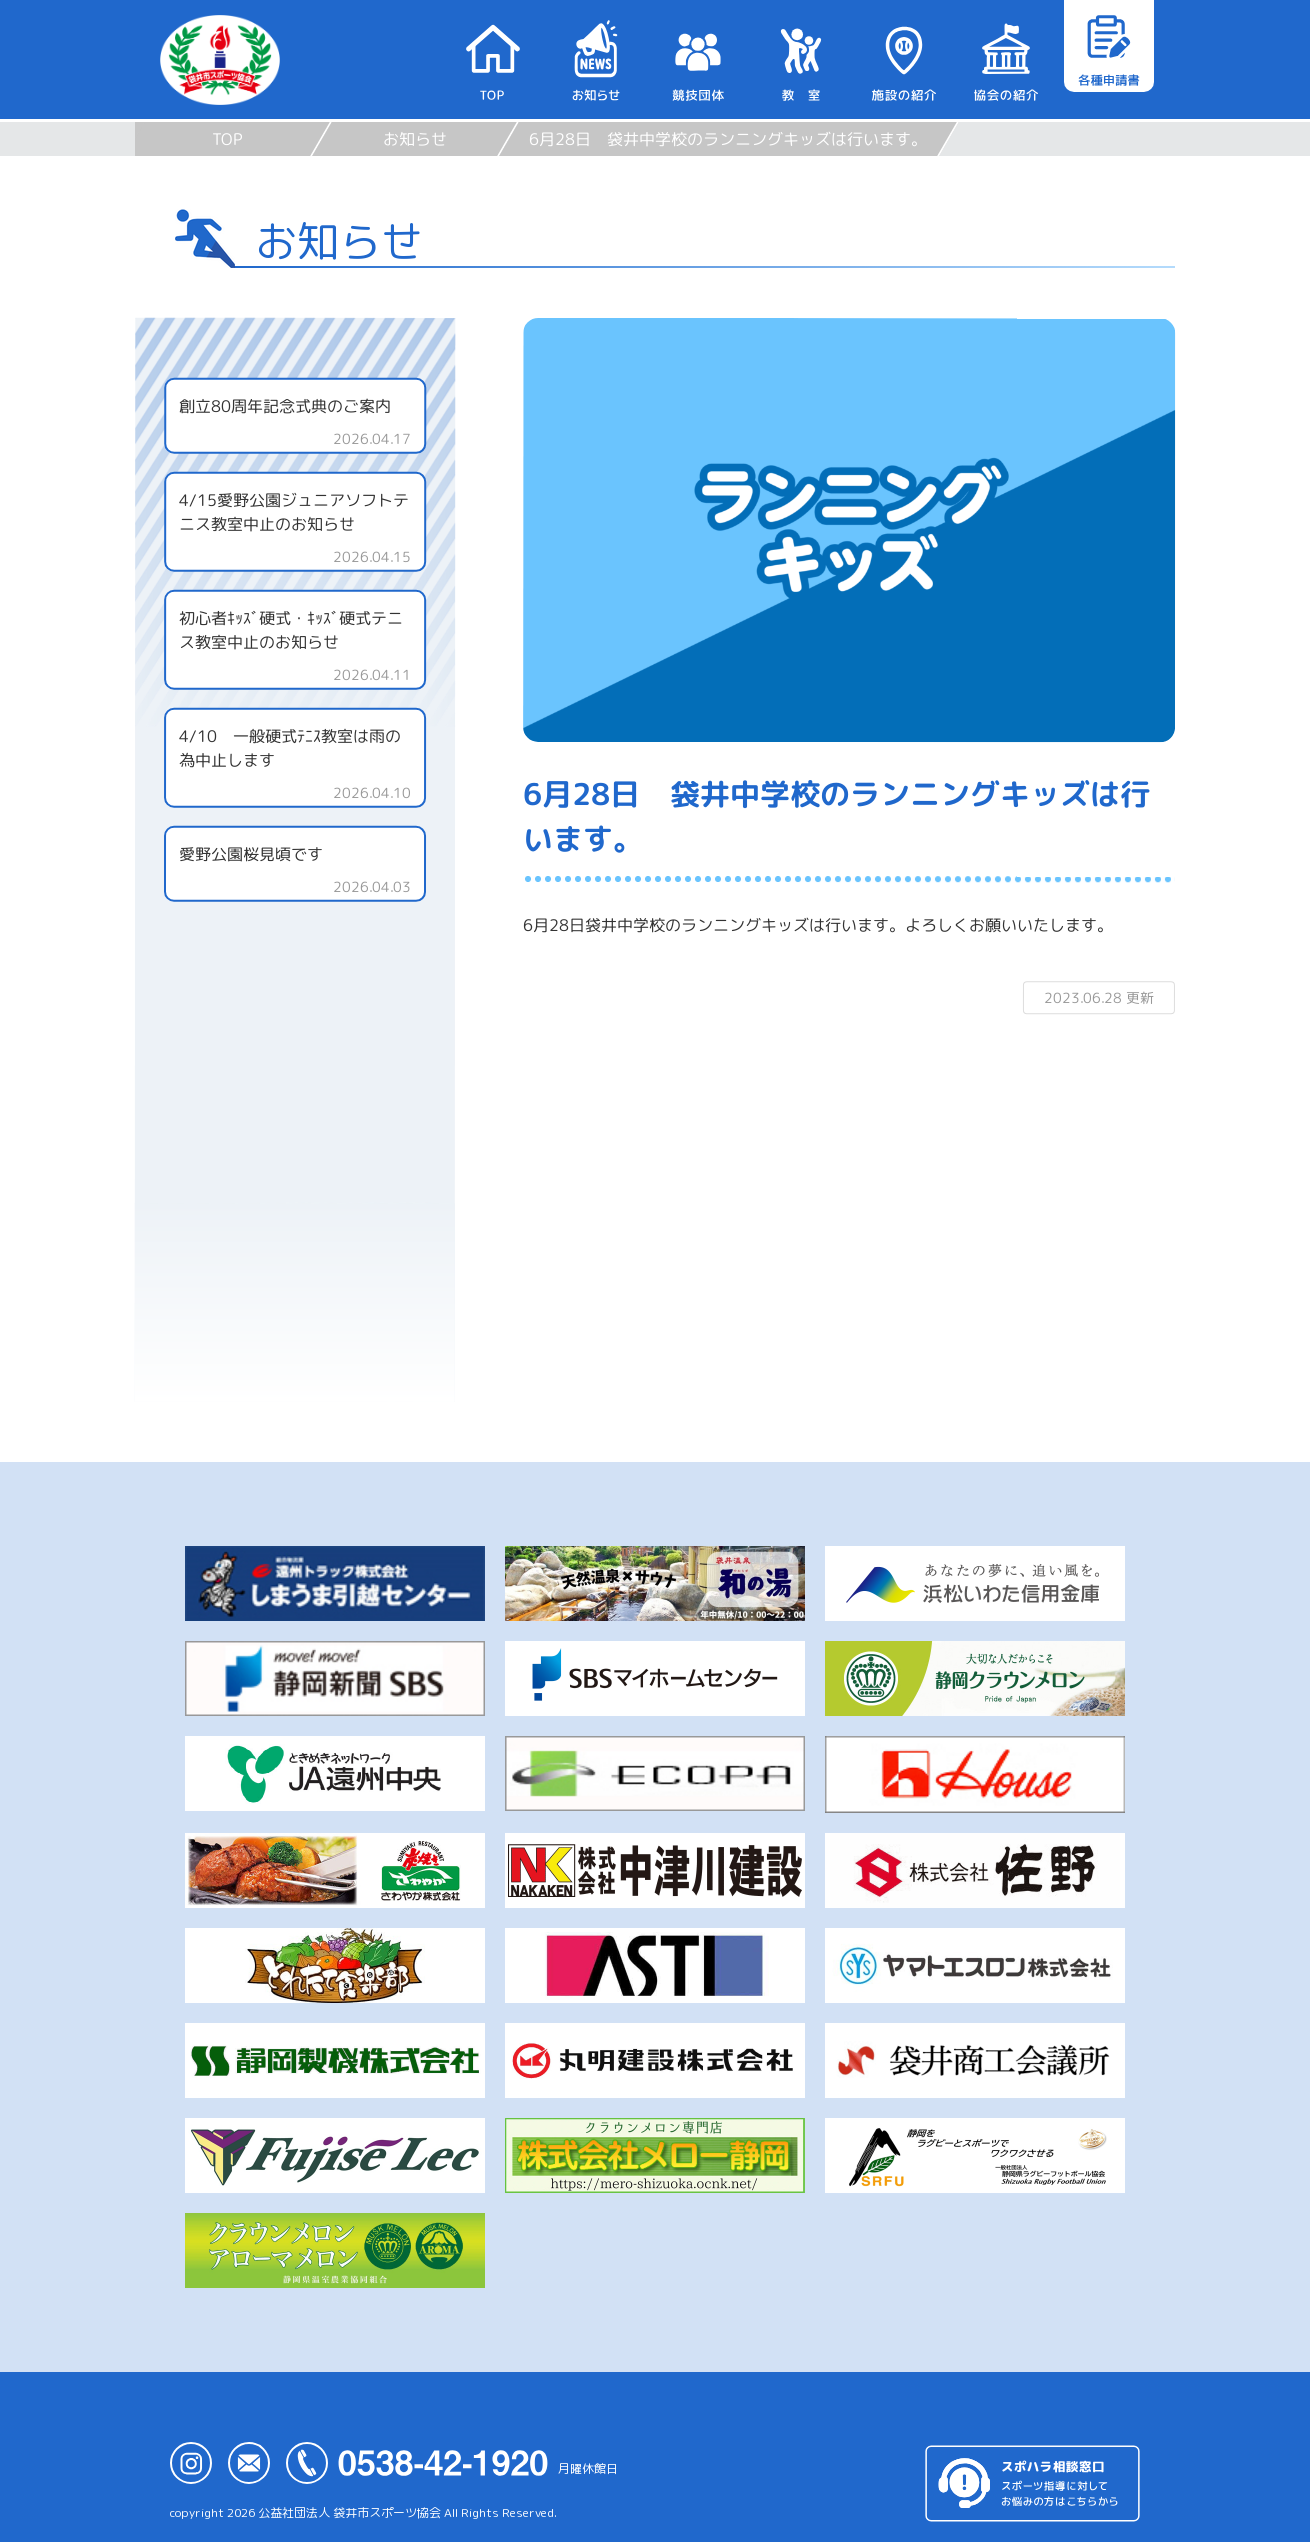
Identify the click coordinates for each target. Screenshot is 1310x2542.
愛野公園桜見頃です (251, 854)
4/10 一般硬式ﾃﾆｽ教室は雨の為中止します (290, 748)
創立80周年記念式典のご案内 (285, 406)
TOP (227, 139)
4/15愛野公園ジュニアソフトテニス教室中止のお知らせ (294, 512)
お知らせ (415, 139)
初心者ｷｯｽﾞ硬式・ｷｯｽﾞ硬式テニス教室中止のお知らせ (291, 630)
